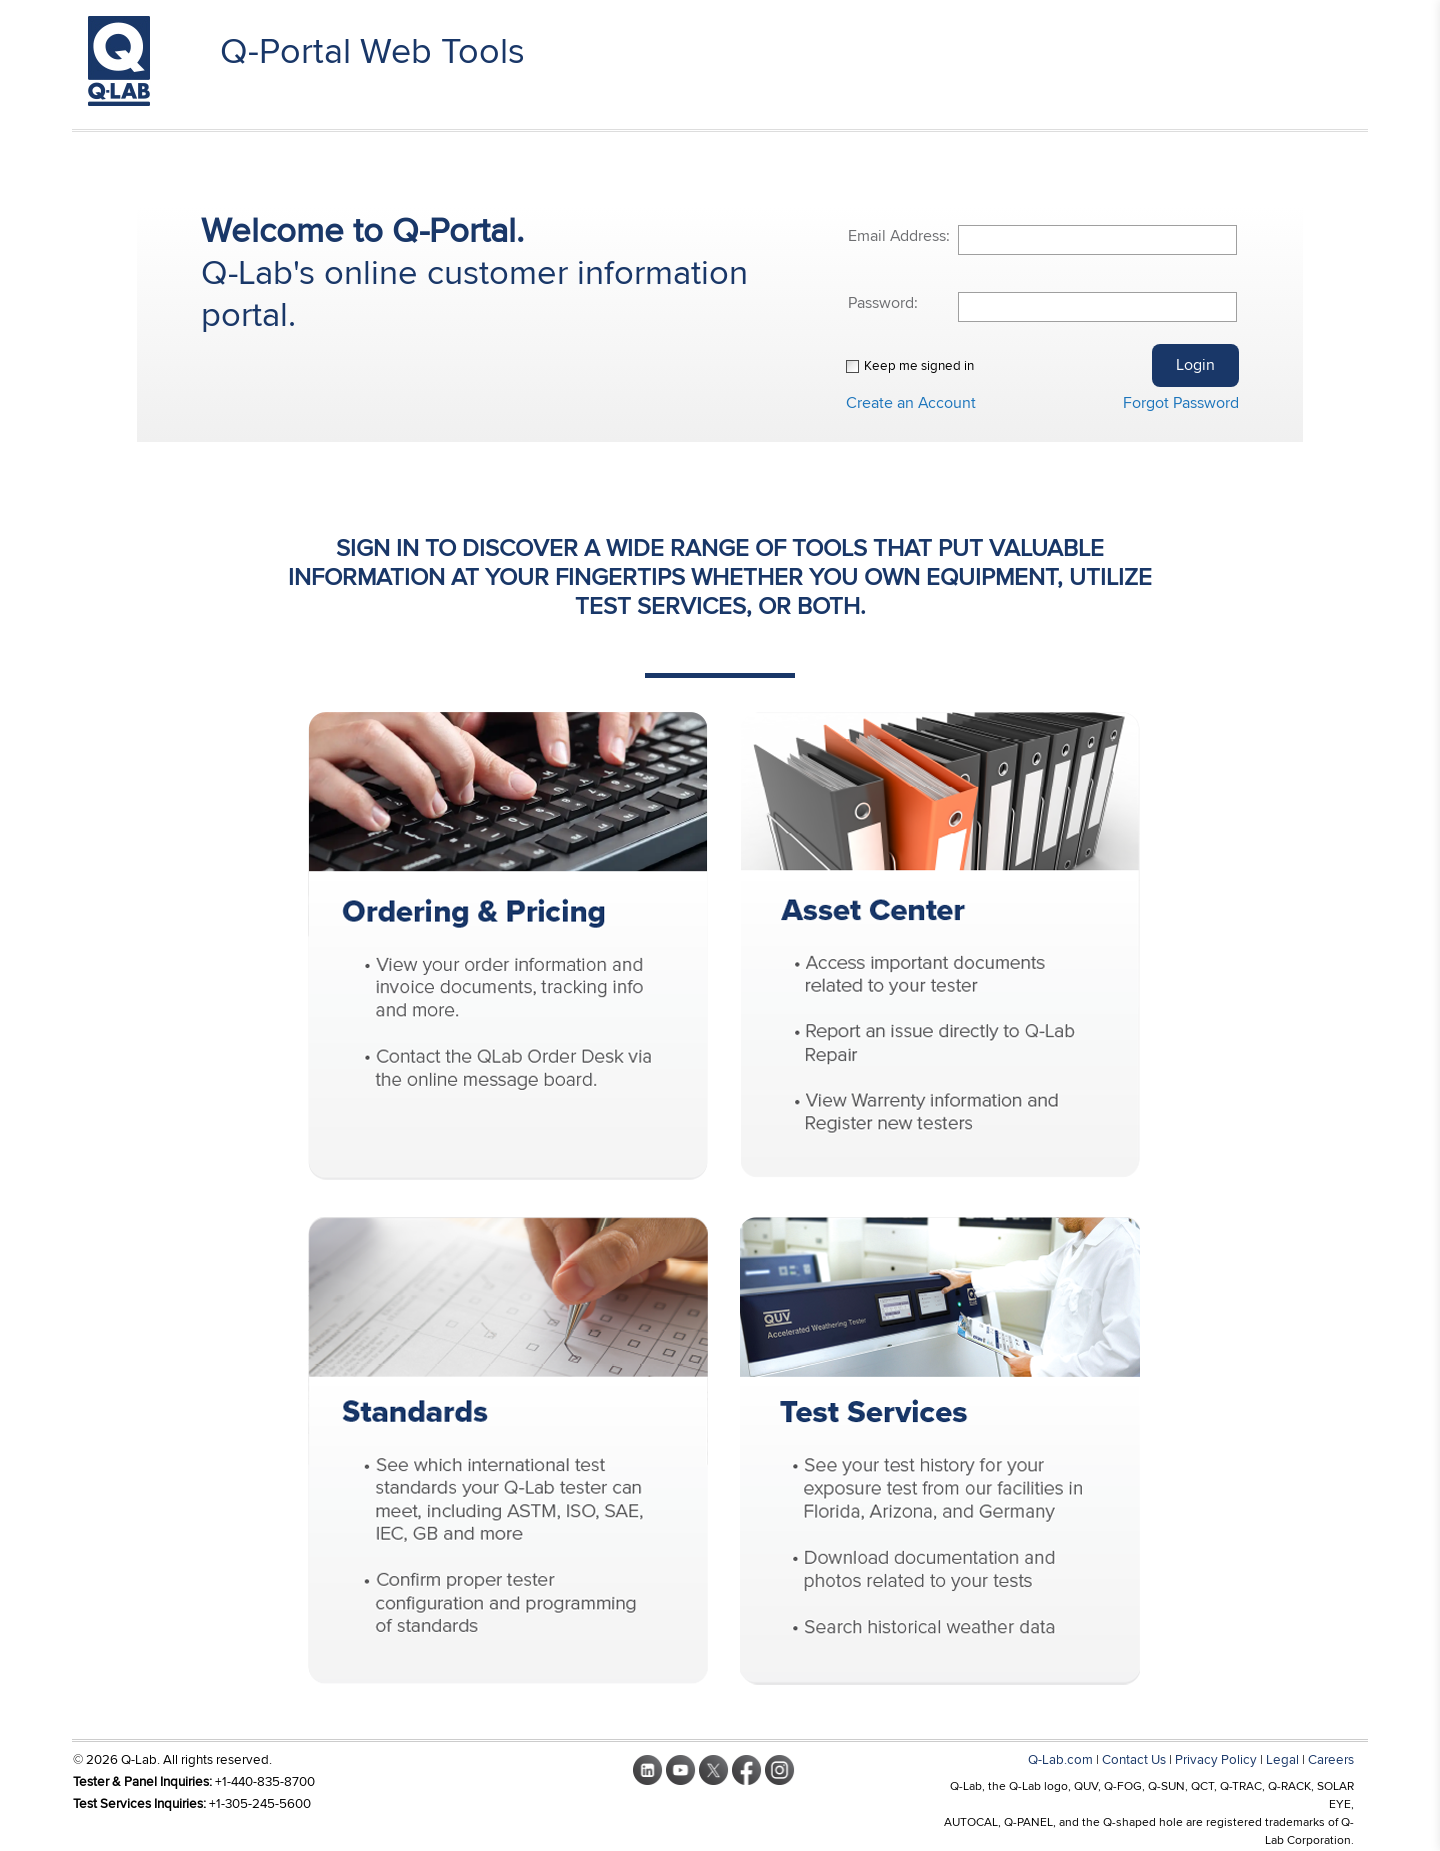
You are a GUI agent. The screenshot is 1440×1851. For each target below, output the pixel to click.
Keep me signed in (919, 366)
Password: (883, 303)
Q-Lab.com (1060, 1760)
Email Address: (899, 236)
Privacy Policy (1216, 1760)
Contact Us (1134, 1760)
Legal (1282, 1760)
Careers (1331, 1760)
